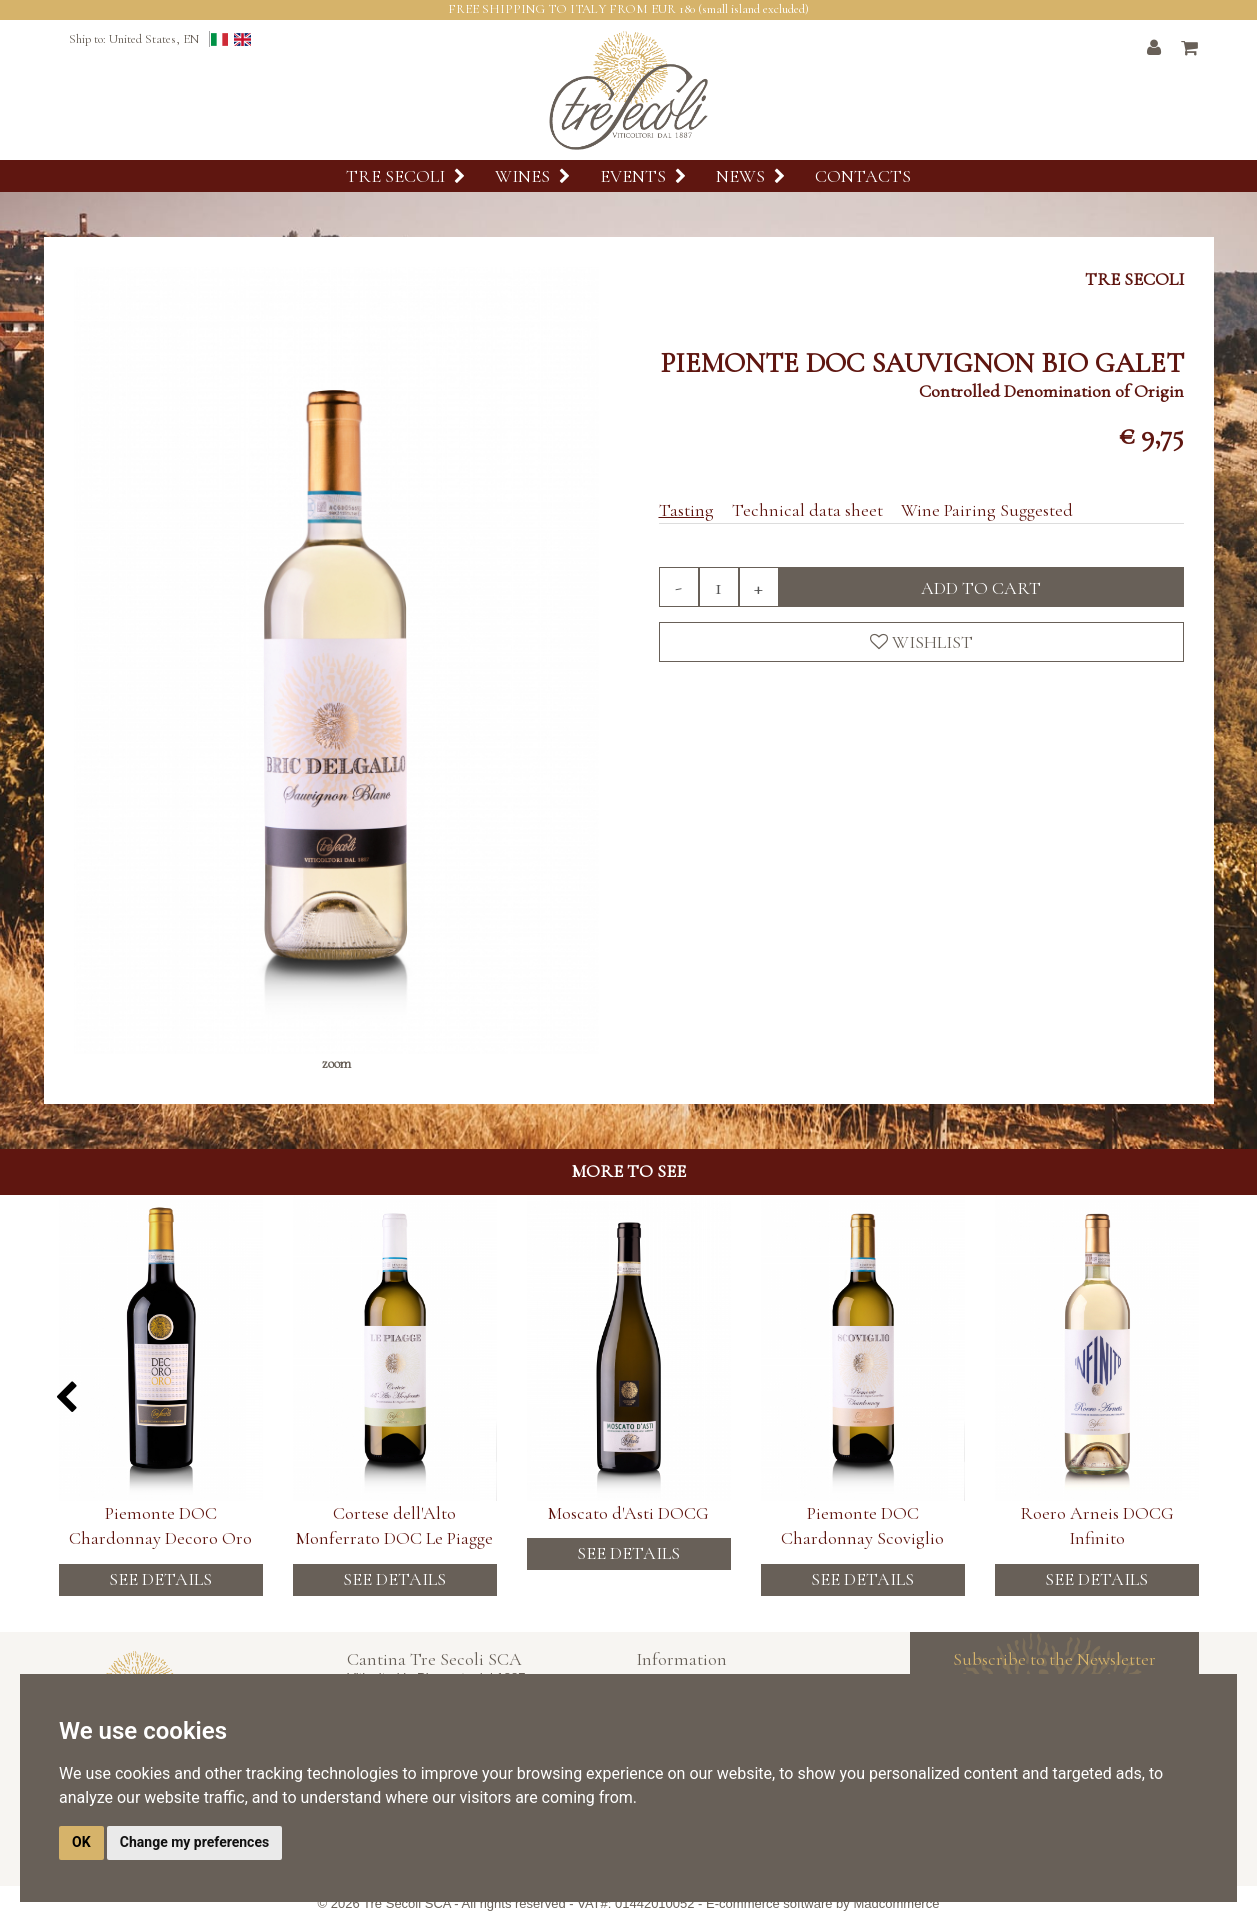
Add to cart (981, 588)
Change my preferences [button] (194, 1842)
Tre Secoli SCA (407, 1903)
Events (643, 176)
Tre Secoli (405, 176)
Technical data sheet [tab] (807, 510)
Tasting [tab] (686, 510)
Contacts (863, 176)
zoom (336, 1063)
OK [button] (81, 1842)
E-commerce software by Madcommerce (822, 1903)
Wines (532, 176)
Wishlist (921, 642)
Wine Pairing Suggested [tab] (987, 510)
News (750, 176)
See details (160, 1579)
